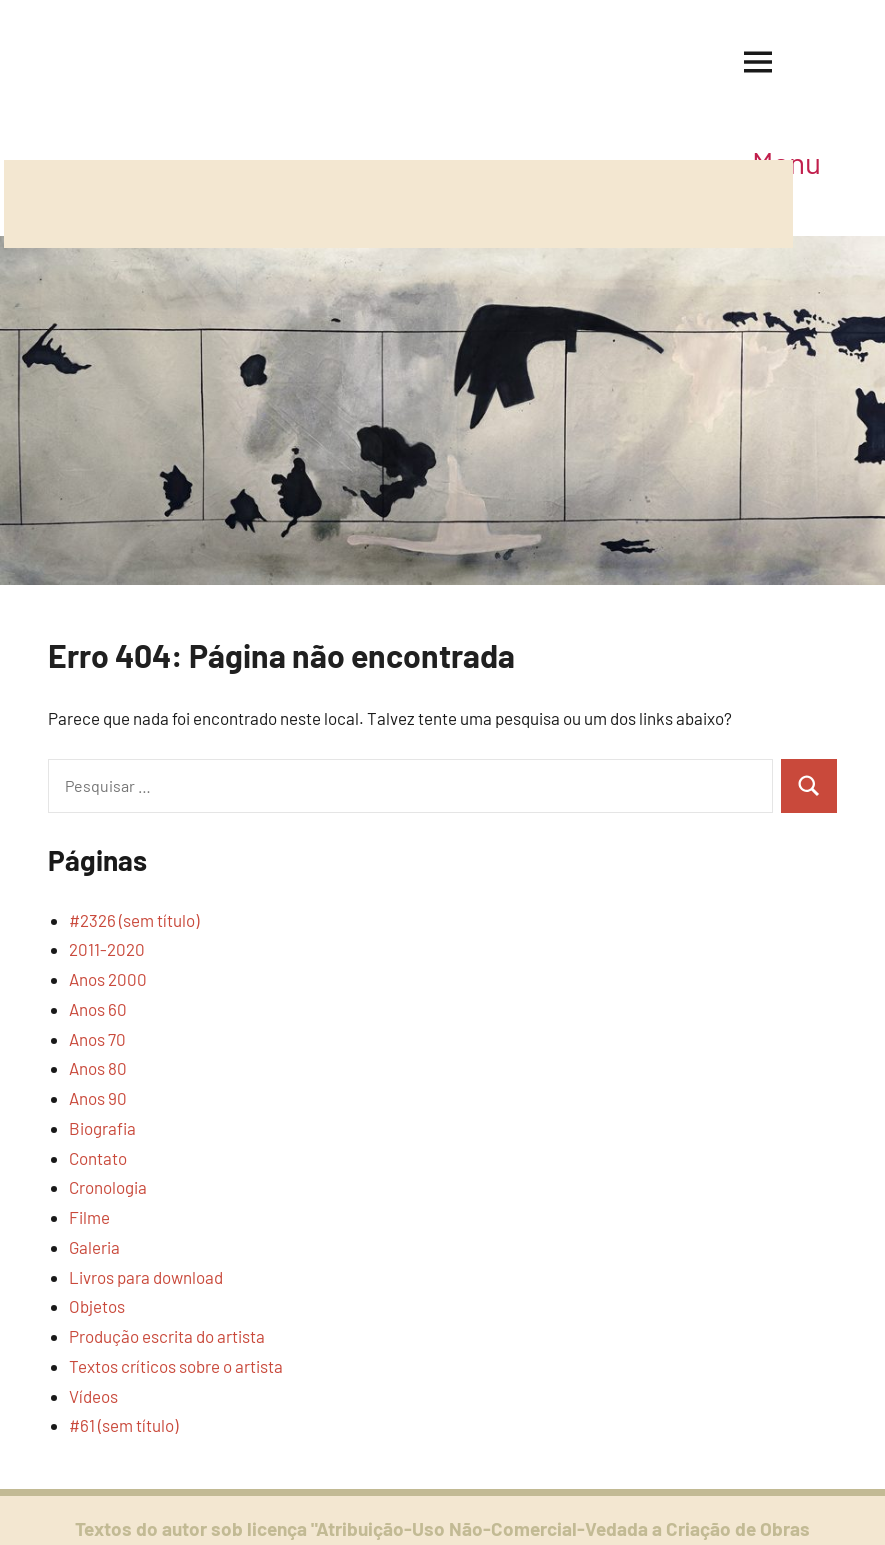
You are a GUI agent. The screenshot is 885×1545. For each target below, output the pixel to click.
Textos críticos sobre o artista (176, 1366)
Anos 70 (97, 1039)
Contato (98, 1158)
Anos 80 (98, 1068)
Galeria (94, 1247)
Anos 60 (98, 1009)
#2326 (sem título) (134, 920)
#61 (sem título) (123, 1425)
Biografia (102, 1128)
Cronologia (108, 1187)
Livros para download (146, 1277)
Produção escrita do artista (167, 1336)
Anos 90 (98, 1098)
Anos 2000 (108, 979)
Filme (89, 1217)
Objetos (97, 1306)
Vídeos (93, 1396)
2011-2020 (107, 949)
